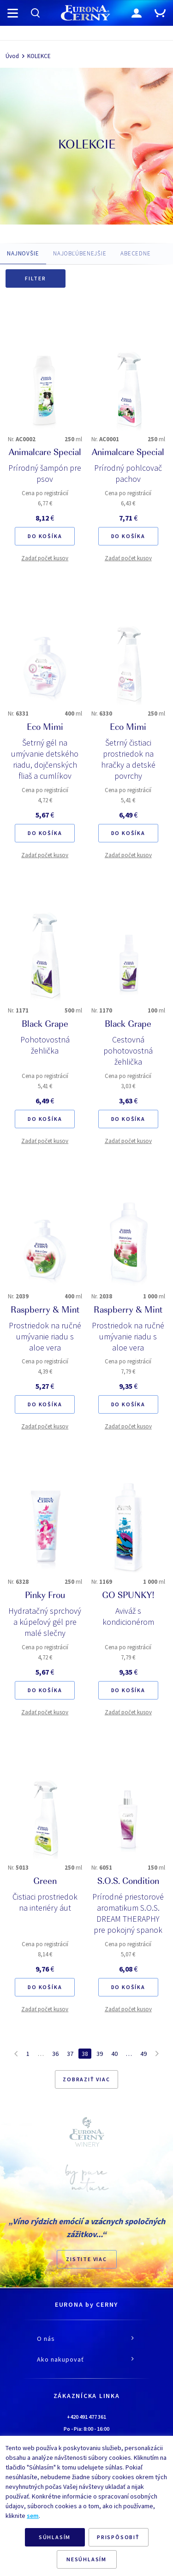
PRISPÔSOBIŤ (118, 2537)
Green (45, 1882)
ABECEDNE (135, 253)
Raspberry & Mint (45, 1310)
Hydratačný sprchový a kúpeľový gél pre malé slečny (44, 1621)
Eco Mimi (45, 728)
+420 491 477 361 (86, 2416)
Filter (35, 278)
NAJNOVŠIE (23, 253)
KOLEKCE (39, 56)
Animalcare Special (45, 453)
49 (143, 2053)
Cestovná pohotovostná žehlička (128, 1050)
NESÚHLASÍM (86, 2559)
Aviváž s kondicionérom (128, 1616)
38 (85, 2053)
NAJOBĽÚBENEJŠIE (80, 253)
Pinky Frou (45, 1596)
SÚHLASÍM (55, 2537)
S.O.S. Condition (128, 1882)
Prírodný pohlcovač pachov (128, 473)
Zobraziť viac (86, 2079)
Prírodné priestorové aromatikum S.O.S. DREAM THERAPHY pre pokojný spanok (128, 1913)
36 (55, 2053)
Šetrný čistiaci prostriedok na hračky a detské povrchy (128, 759)
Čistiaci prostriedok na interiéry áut (45, 1902)
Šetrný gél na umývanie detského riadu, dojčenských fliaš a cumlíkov (44, 759)
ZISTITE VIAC (86, 2259)
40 (114, 2053)
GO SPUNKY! (128, 1596)
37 (70, 2053)
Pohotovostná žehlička (45, 1045)
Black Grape (45, 1025)
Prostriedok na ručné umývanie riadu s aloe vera (45, 1336)
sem (33, 2515)
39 (99, 2053)
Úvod (12, 56)
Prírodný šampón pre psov (44, 473)
